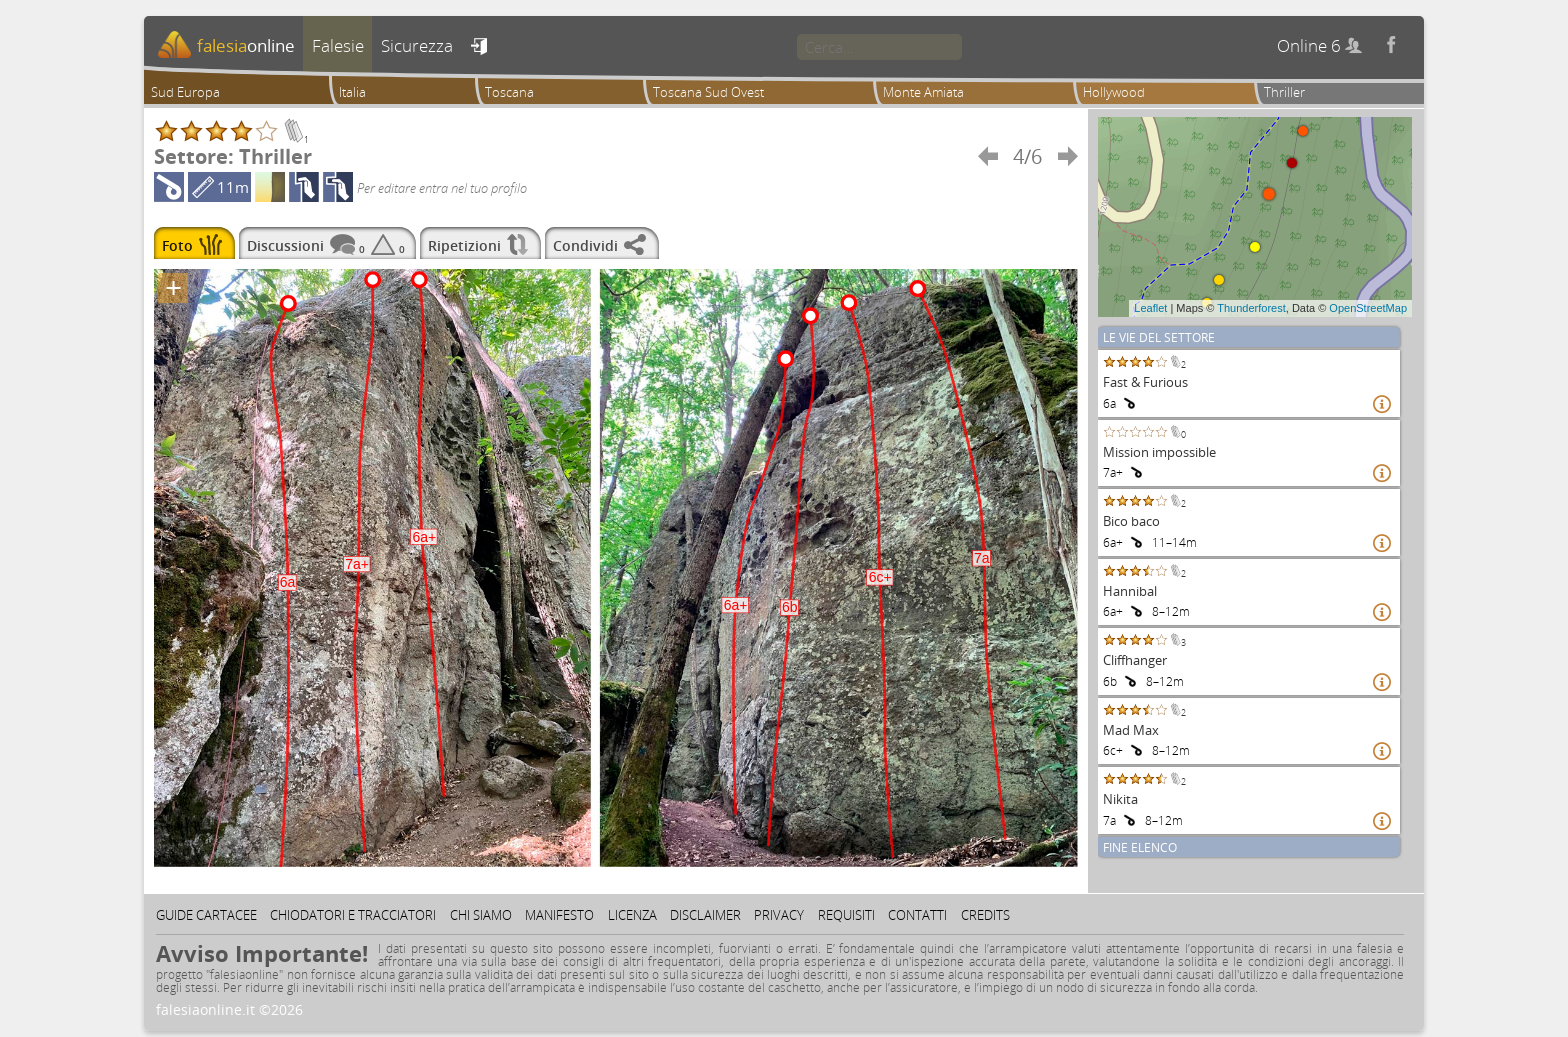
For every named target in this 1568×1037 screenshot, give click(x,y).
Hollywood (1114, 92)
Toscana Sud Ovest (708, 92)
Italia (352, 92)
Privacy (779, 915)
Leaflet (1150, 308)
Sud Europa (185, 92)
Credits (985, 915)
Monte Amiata (923, 92)
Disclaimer (705, 915)
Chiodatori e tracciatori (353, 915)
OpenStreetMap (1368, 308)
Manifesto (559, 915)
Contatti (917, 915)
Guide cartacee (206, 915)
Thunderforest (1251, 308)
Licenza (632, 915)
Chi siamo (481, 915)
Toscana (509, 92)
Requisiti (846, 915)
